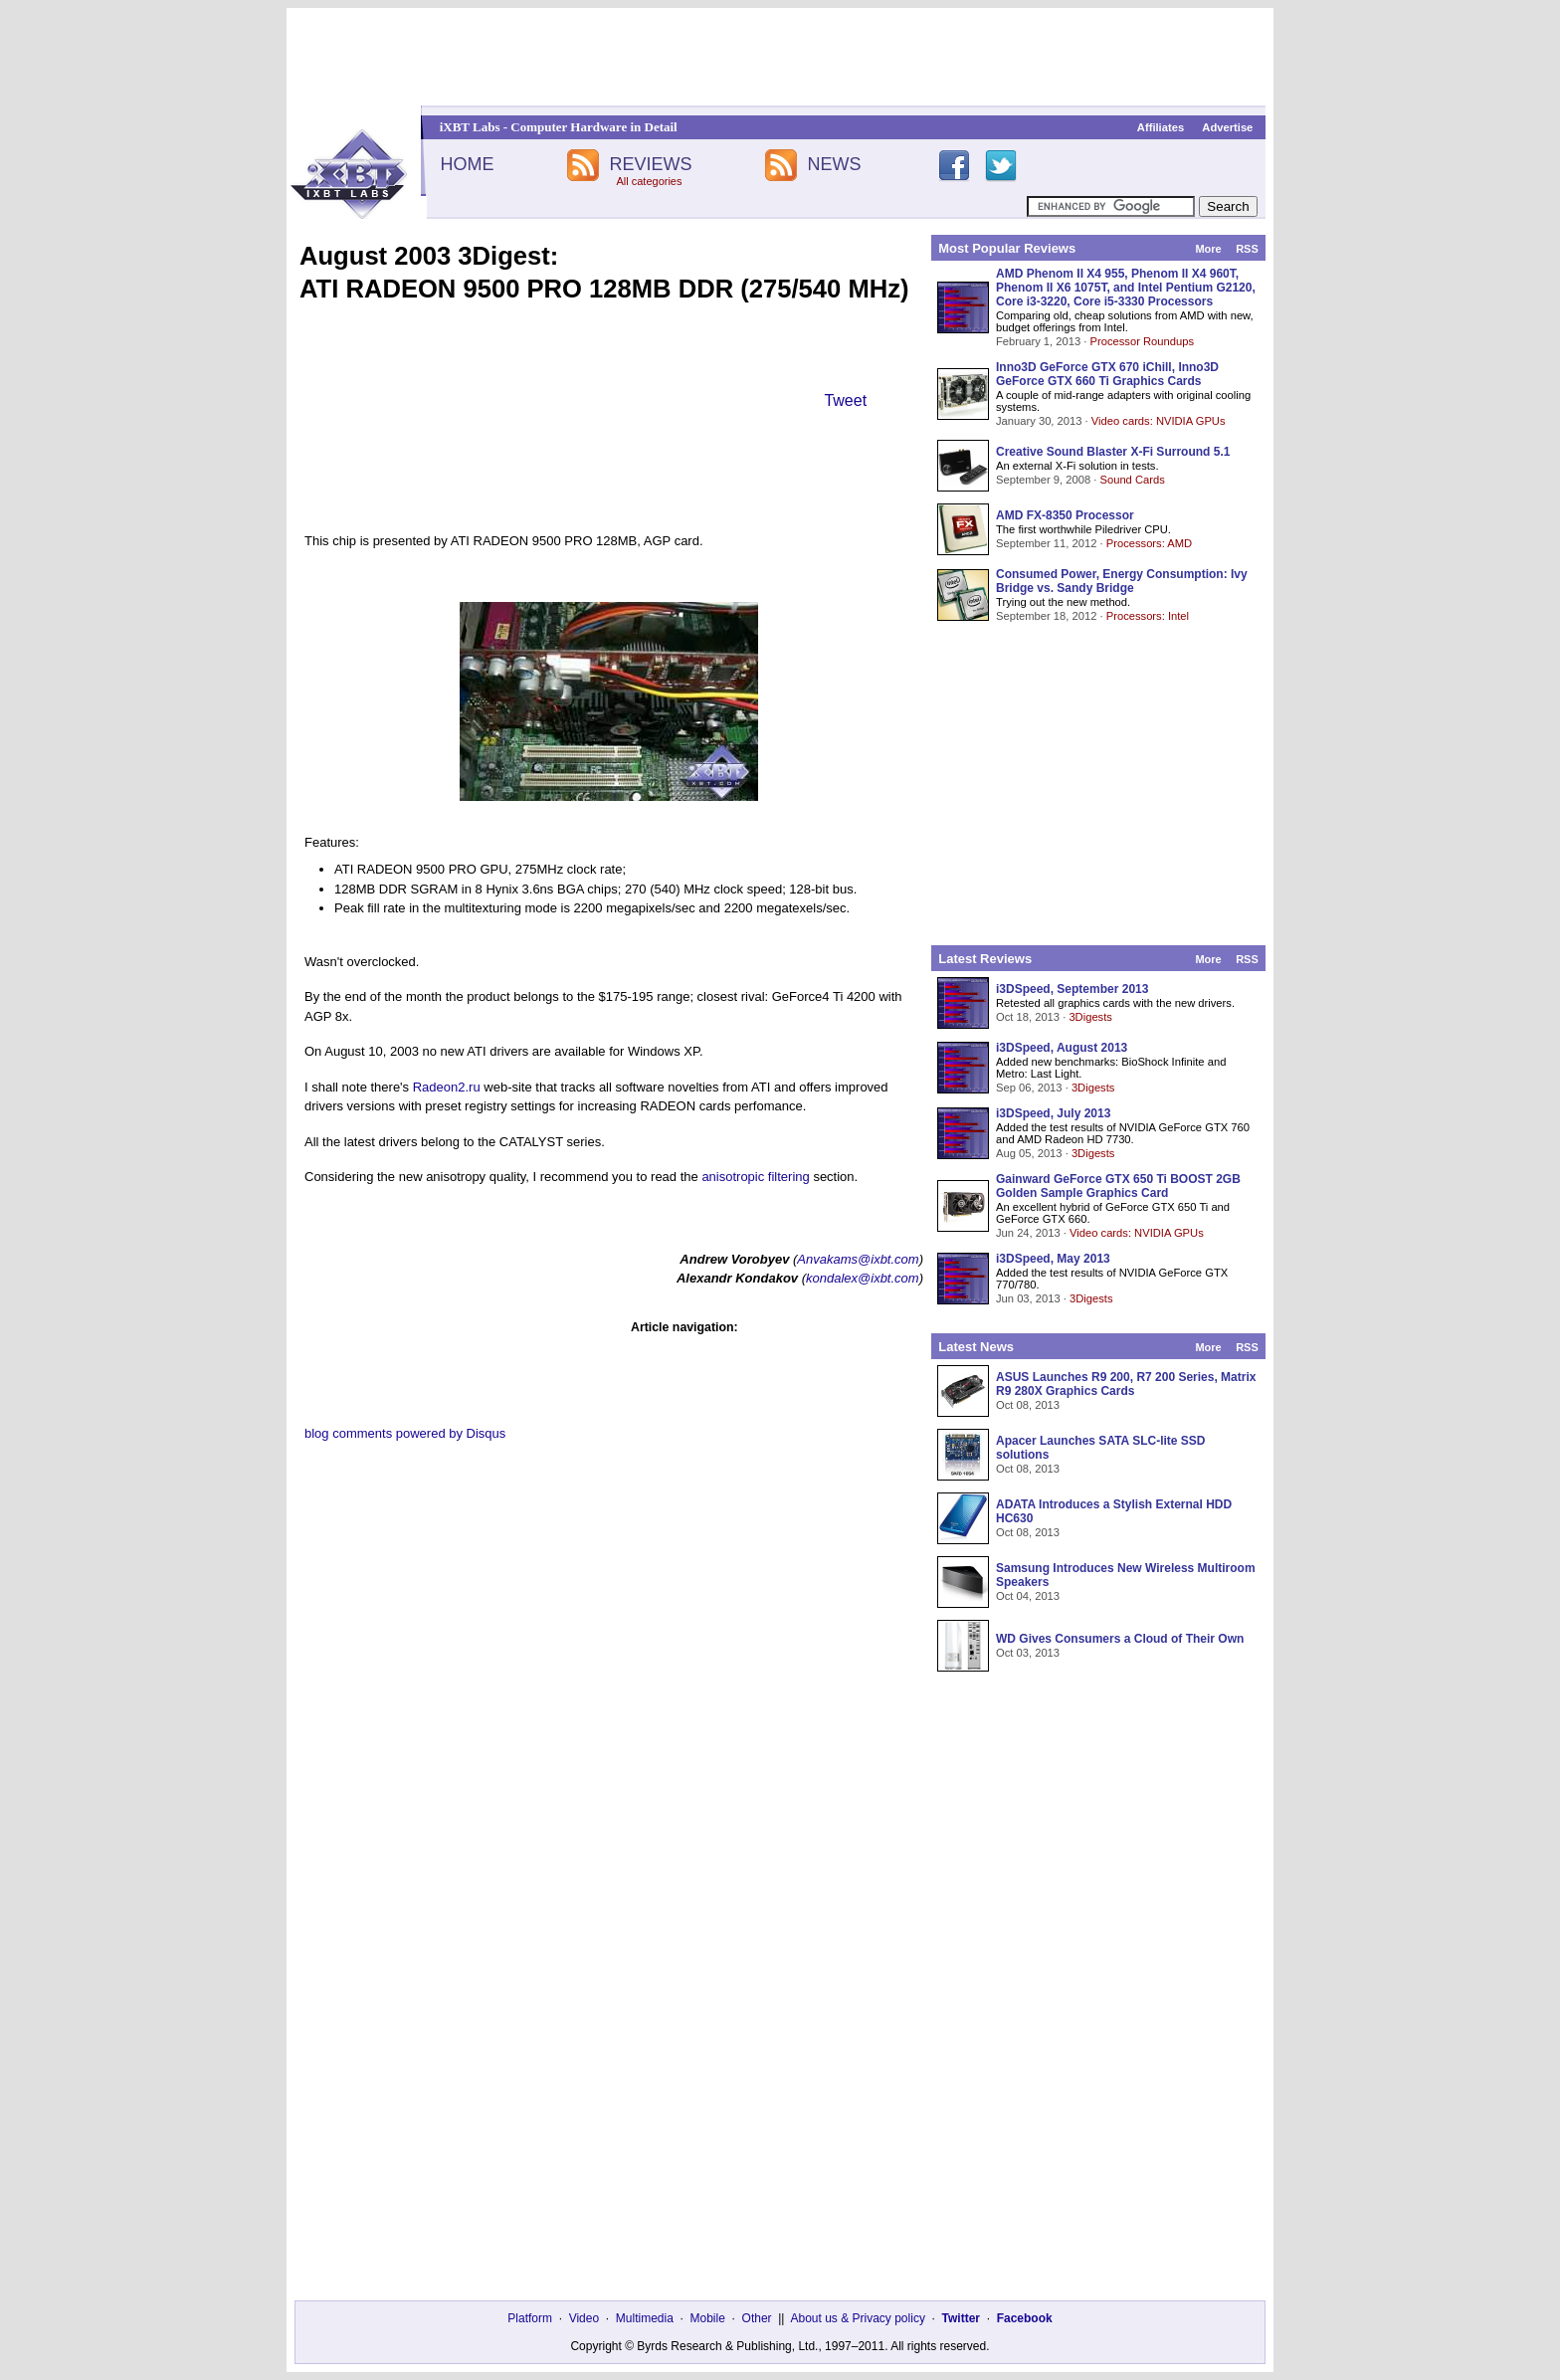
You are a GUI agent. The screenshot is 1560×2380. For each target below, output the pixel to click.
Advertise (1227, 127)
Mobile (707, 2318)
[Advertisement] (780, 56)
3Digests (1090, 1017)
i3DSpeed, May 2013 (1053, 1259)
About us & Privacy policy (857, 2318)
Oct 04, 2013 (1028, 1596)
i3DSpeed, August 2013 (1061, 1048)
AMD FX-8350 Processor (1065, 515)
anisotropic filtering (755, 1176)
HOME (466, 164)
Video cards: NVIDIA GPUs (1158, 421)
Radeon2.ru (447, 1087)
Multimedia (645, 2318)
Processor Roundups (1142, 341)
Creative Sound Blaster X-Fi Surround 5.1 (1113, 452)
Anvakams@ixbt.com (857, 1259)
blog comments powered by (404, 1433)
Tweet (845, 400)
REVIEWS (650, 164)
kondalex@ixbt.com (862, 1278)
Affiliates (1160, 127)
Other (757, 2318)
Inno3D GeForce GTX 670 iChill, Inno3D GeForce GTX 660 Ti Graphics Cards (1107, 374)
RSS (1247, 249)
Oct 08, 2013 (1028, 1405)
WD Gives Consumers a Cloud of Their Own (1120, 1639)
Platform (529, 2318)
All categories (649, 181)
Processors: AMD (1149, 543)
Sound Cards (1131, 480)
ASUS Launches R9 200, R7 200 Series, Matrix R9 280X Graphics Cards (1126, 1384)
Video (584, 2318)
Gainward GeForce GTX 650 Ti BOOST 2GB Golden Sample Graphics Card (1118, 1186)
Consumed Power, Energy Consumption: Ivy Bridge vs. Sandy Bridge (1122, 581)
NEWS (835, 164)
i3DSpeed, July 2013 (1053, 1113)
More (1208, 249)
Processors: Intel (1147, 616)
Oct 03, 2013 (1028, 1653)
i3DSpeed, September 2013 (1072, 989)
